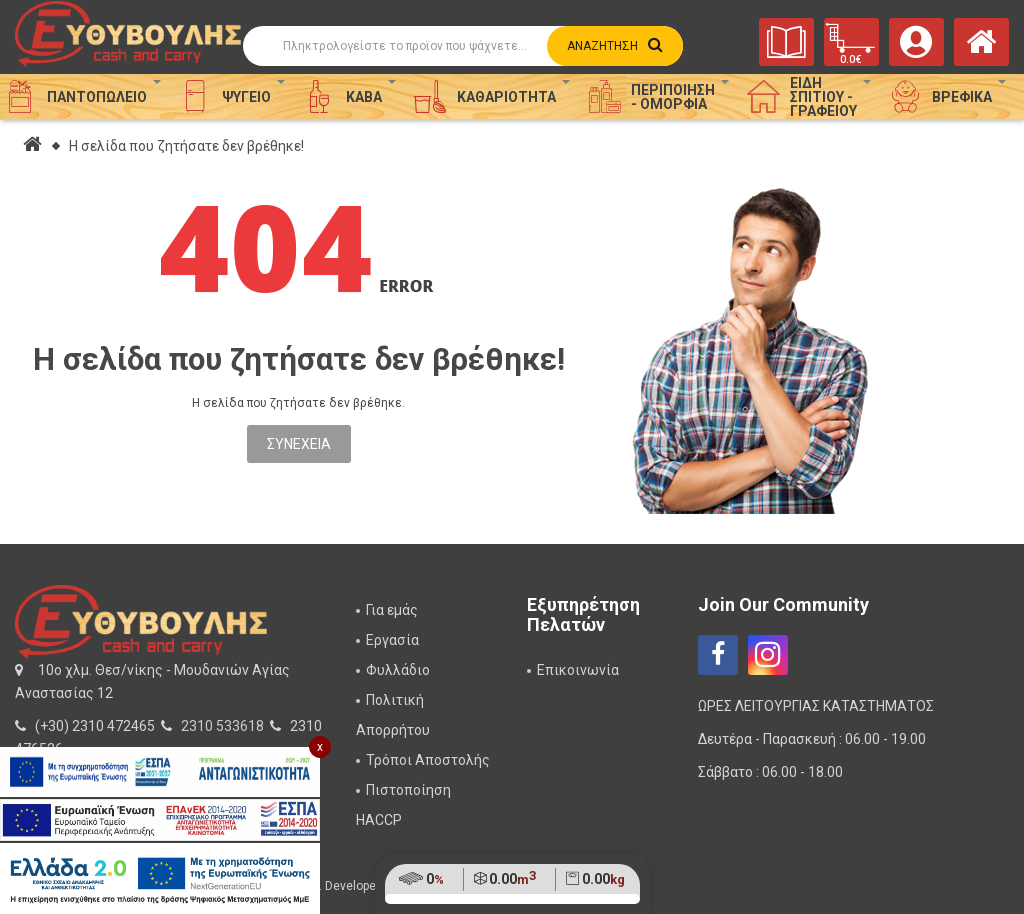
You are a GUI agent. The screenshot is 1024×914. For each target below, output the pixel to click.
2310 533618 (222, 726)
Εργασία (392, 640)
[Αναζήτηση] (463, 46)
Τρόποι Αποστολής (428, 760)
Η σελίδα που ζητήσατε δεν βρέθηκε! (186, 146)
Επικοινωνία (578, 670)
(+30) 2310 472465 (95, 726)
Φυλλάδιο (398, 670)
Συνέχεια (299, 444)
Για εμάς (392, 610)
